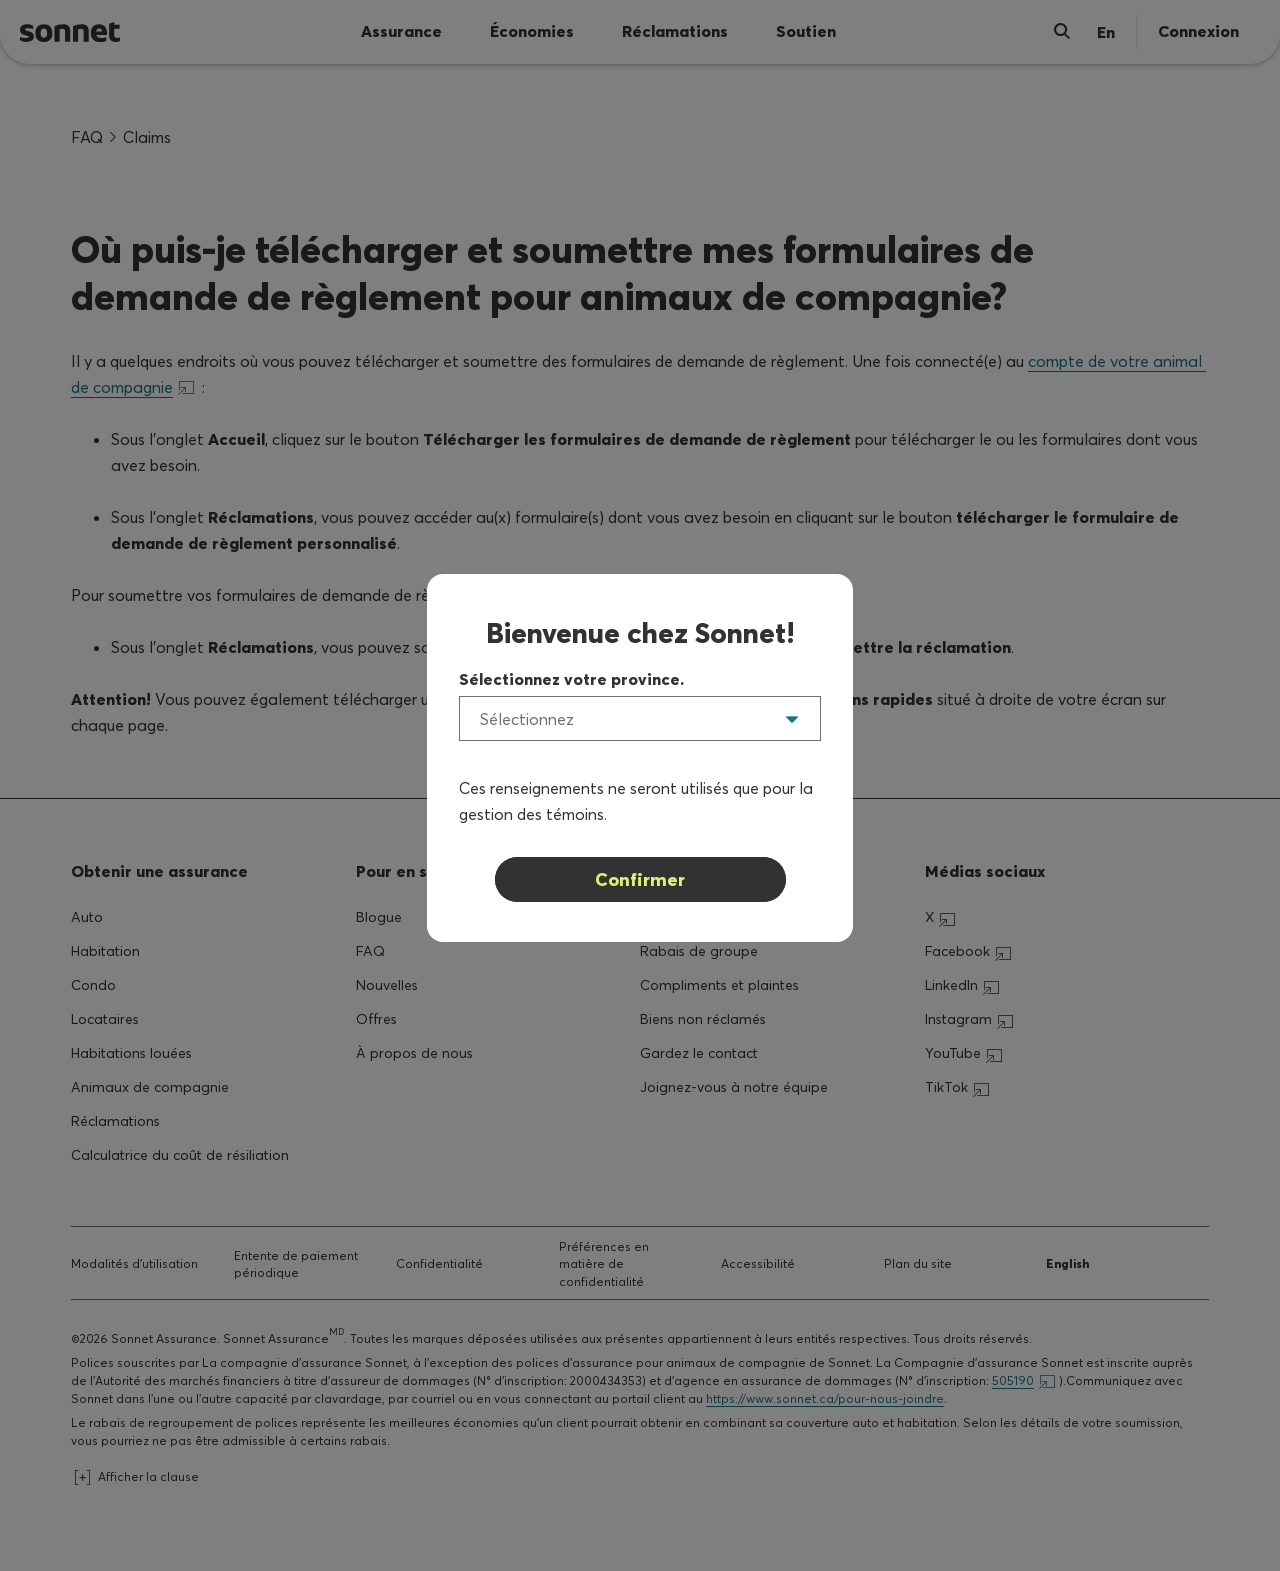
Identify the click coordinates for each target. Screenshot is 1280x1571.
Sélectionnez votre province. (571, 679)
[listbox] (640, 718)
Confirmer (640, 879)
